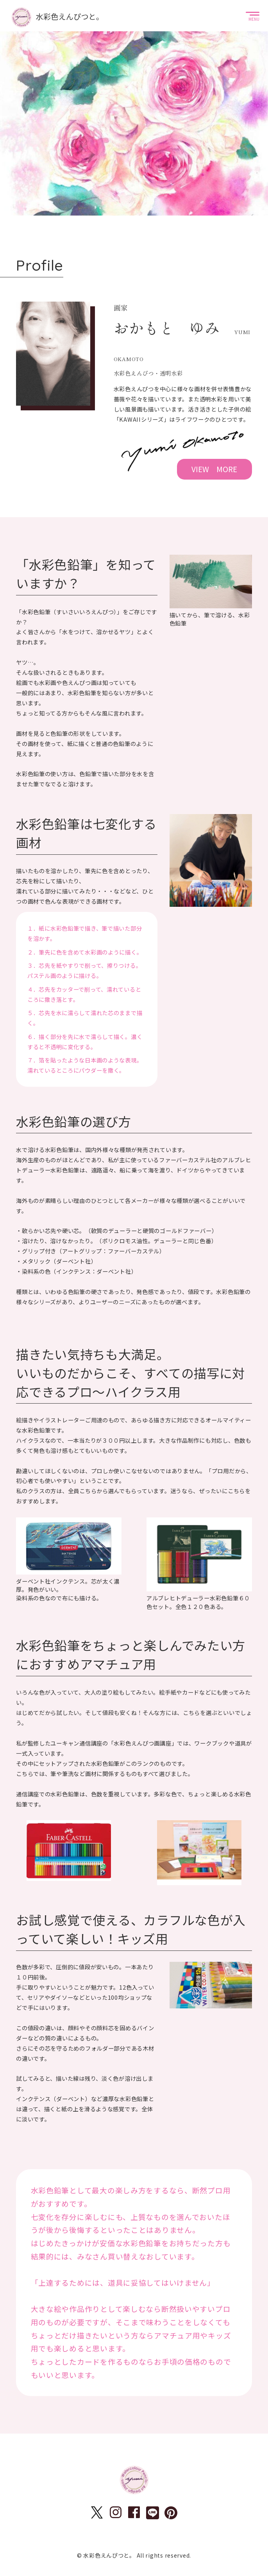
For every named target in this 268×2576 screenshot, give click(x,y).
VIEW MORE (214, 469)
